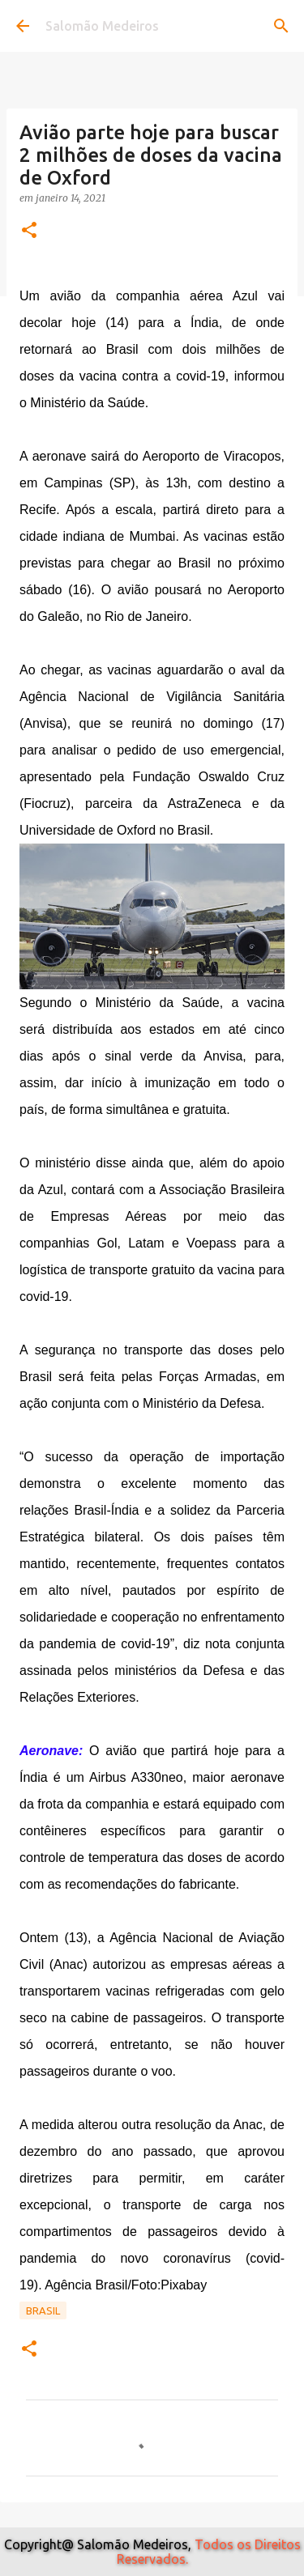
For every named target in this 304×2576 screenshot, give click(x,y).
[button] (29, 231)
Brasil (43, 2310)
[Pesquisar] (281, 25)
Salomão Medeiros (102, 26)
